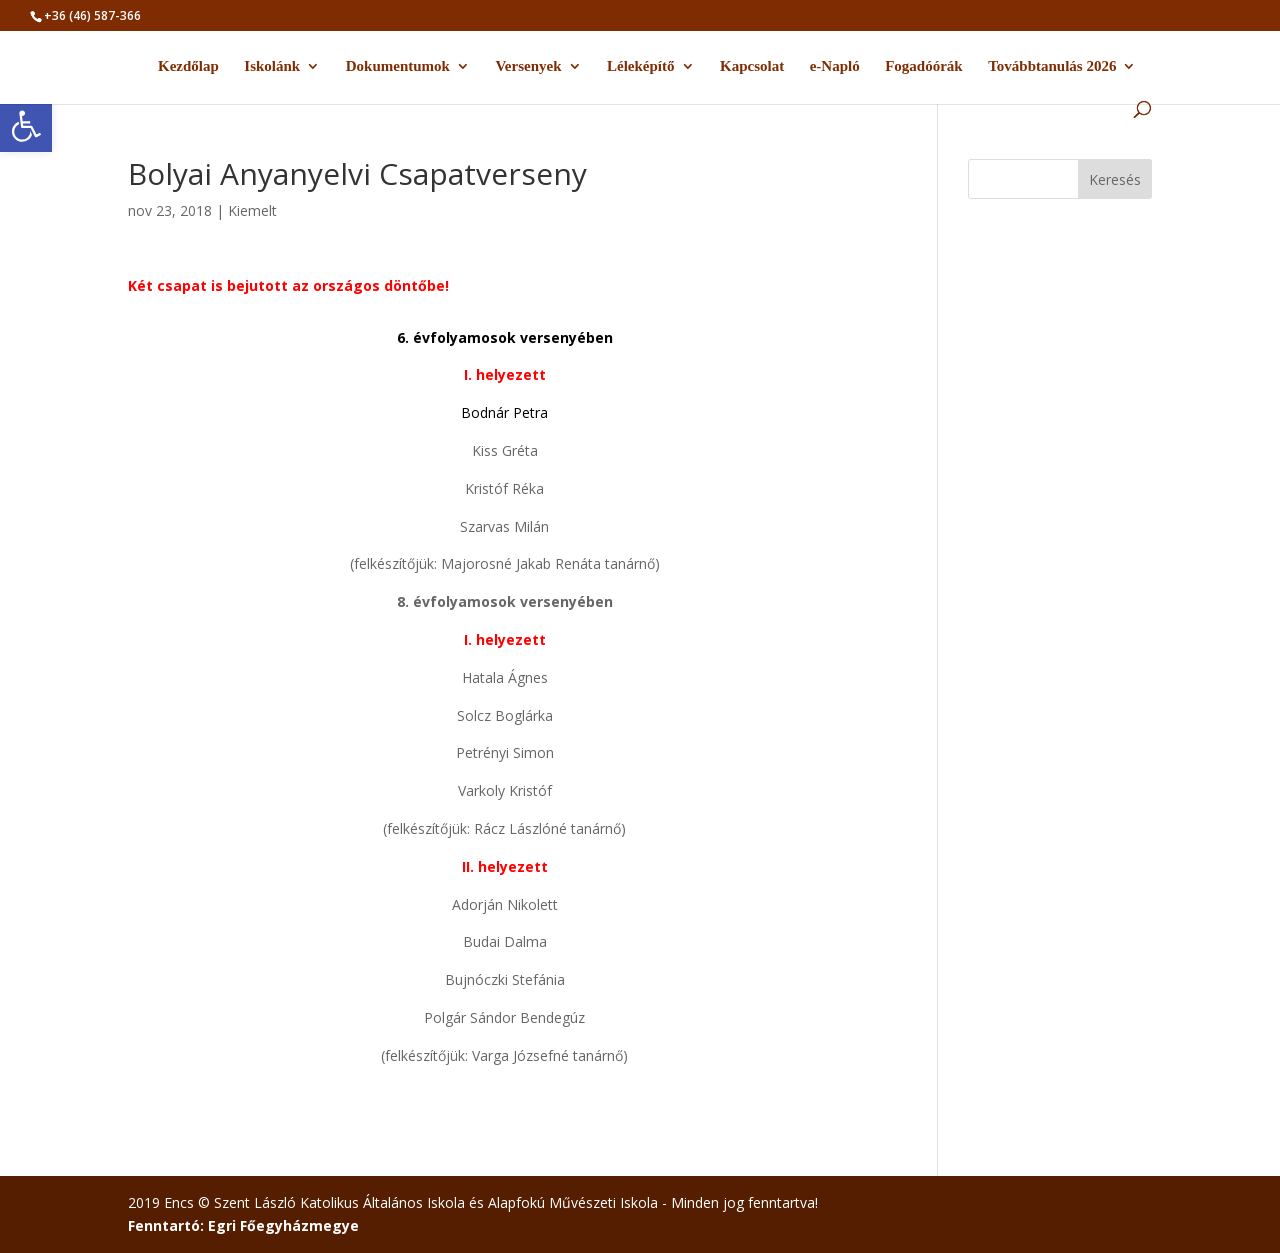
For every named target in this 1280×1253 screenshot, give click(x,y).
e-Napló (835, 66)
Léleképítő (641, 66)
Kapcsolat (752, 66)
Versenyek (528, 66)
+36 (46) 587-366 (92, 15)
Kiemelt (252, 210)
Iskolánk (272, 66)
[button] (26, 126)
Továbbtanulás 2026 (1052, 66)
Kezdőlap (188, 66)
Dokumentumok (398, 66)
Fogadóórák (924, 66)
